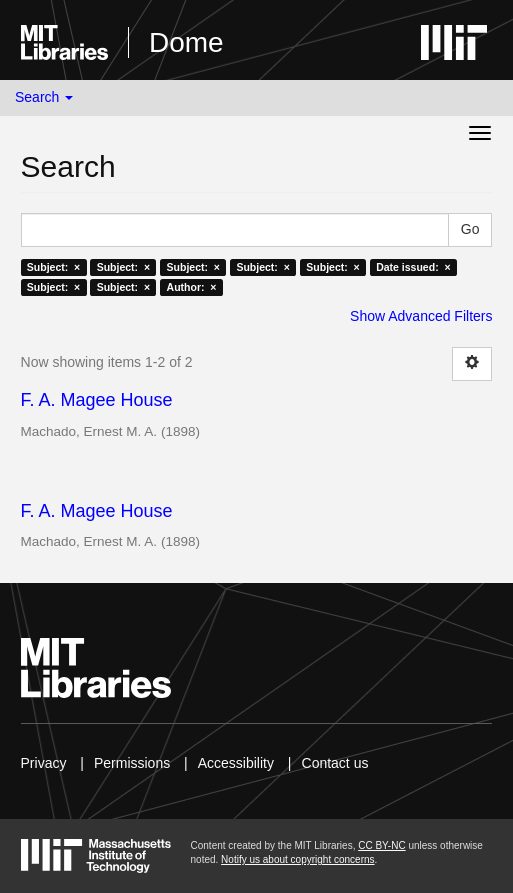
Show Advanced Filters (421, 316)
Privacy (44, 763)
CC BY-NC (381, 845)
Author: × (192, 287)
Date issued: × (413, 267)
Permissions (132, 763)
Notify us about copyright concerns (297, 859)
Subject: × (53, 267)
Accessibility (236, 763)
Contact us (335, 763)
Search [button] (44, 97)
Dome (186, 42)
